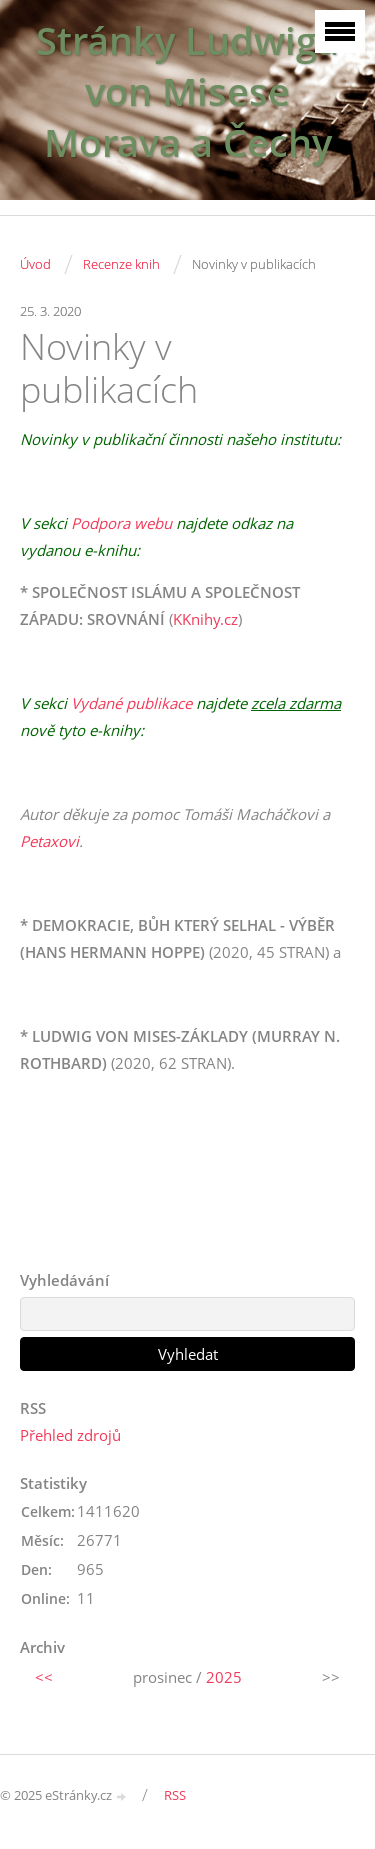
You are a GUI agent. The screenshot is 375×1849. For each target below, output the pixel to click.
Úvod (35, 264)
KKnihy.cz (205, 619)
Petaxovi (49, 841)
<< (44, 1677)
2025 (224, 1677)
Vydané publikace (131, 703)
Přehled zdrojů (70, 1435)
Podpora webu (121, 523)
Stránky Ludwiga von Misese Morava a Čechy (187, 91)
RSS (175, 1795)
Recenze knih (121, 264)
